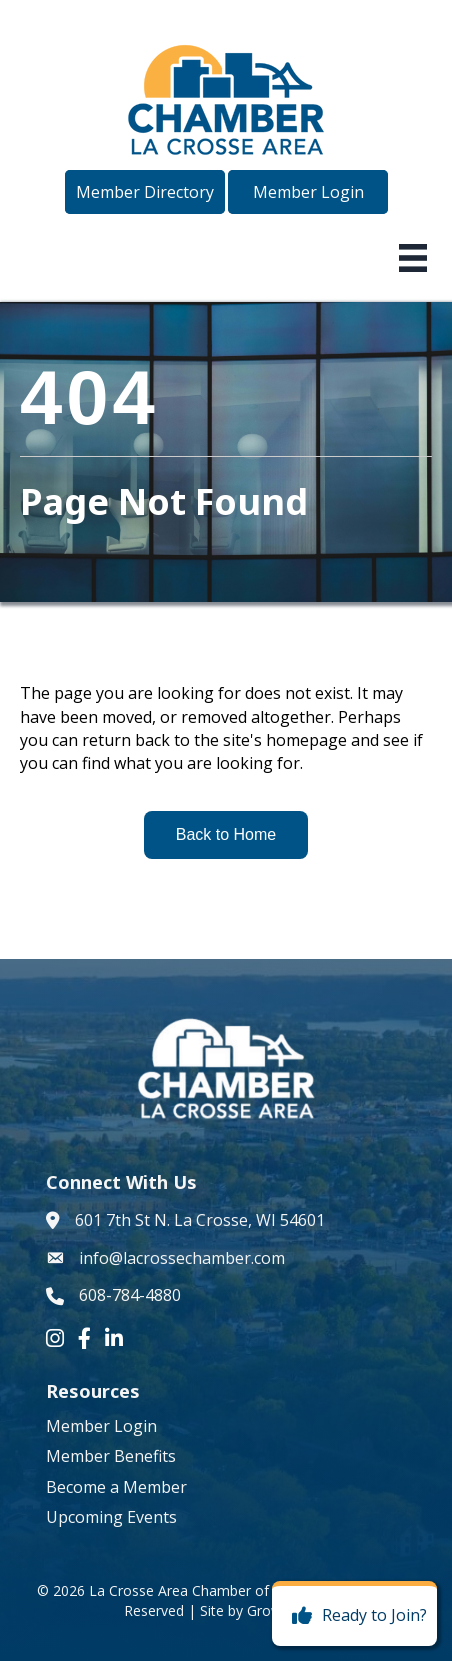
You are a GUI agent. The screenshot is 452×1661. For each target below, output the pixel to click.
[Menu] (413, 258)
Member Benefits (111, 1456)
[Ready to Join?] (354, 1616)
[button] (145, 192)
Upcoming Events (111, 1517)
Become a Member (116, 1487)
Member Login (101, 1426)
